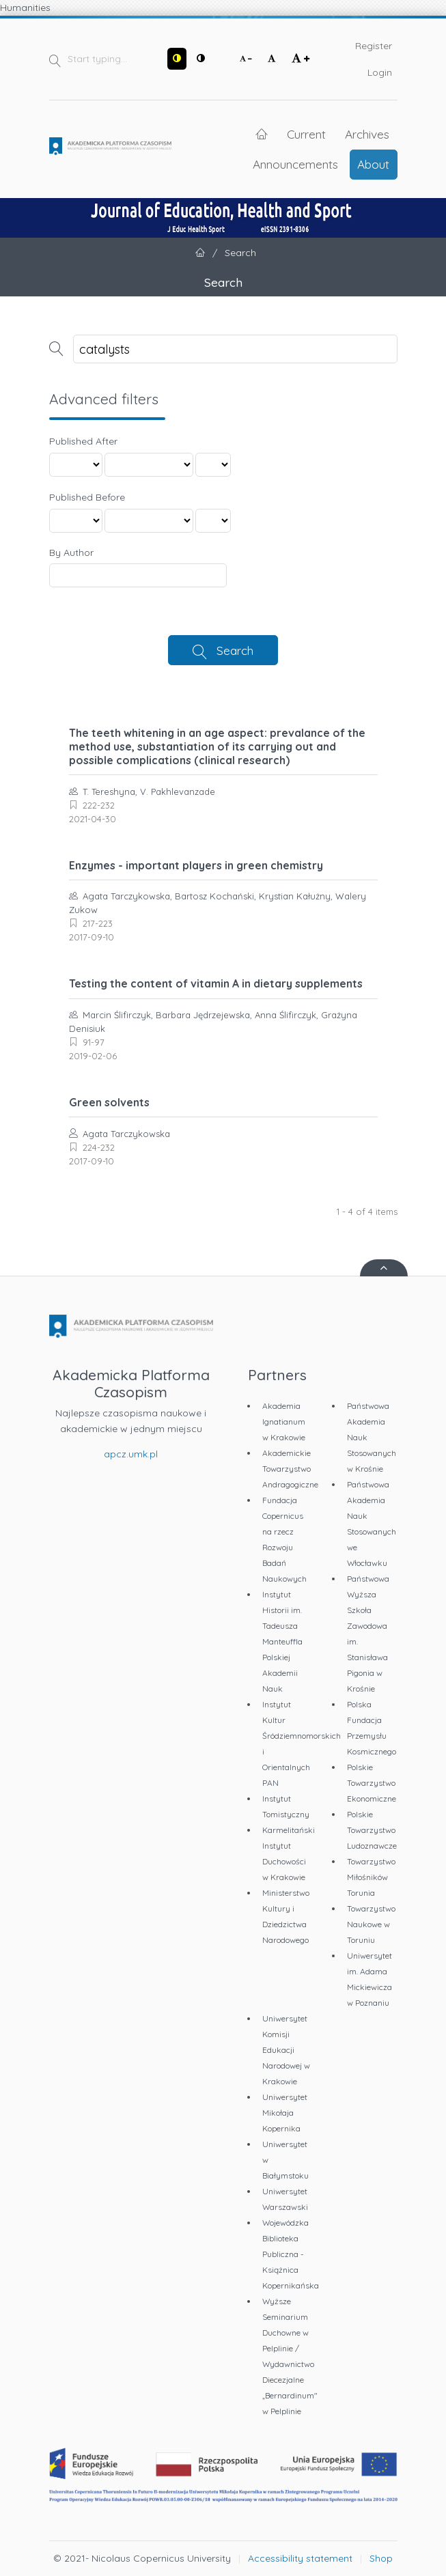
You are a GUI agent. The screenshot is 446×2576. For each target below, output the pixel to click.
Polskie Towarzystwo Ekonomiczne (371, 1783)
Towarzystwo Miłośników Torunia (371, 1877)
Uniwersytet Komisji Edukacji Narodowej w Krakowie (286, 2049)
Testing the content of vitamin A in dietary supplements (216, 983)
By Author (71, 552)
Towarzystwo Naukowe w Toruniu (371, 1924)
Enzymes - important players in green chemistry (196, 865)
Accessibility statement (300, 2558)
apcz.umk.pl (131, 1454)
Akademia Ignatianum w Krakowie (283, 1421)
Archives (367, 133)
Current (306, 133)
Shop (381, 2558)
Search (235, 650)
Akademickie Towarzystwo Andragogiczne (290, 1468)
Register (373, 46)
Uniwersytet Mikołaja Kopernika (284, 2112)
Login (379, 72)
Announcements (295, 163)
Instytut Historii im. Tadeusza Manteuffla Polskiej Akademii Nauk (282, 1641)
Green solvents (109, 1102)
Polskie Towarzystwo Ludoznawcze (372, 1830)
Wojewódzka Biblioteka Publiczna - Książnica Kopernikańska (290, 2254)
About (373, 163)
